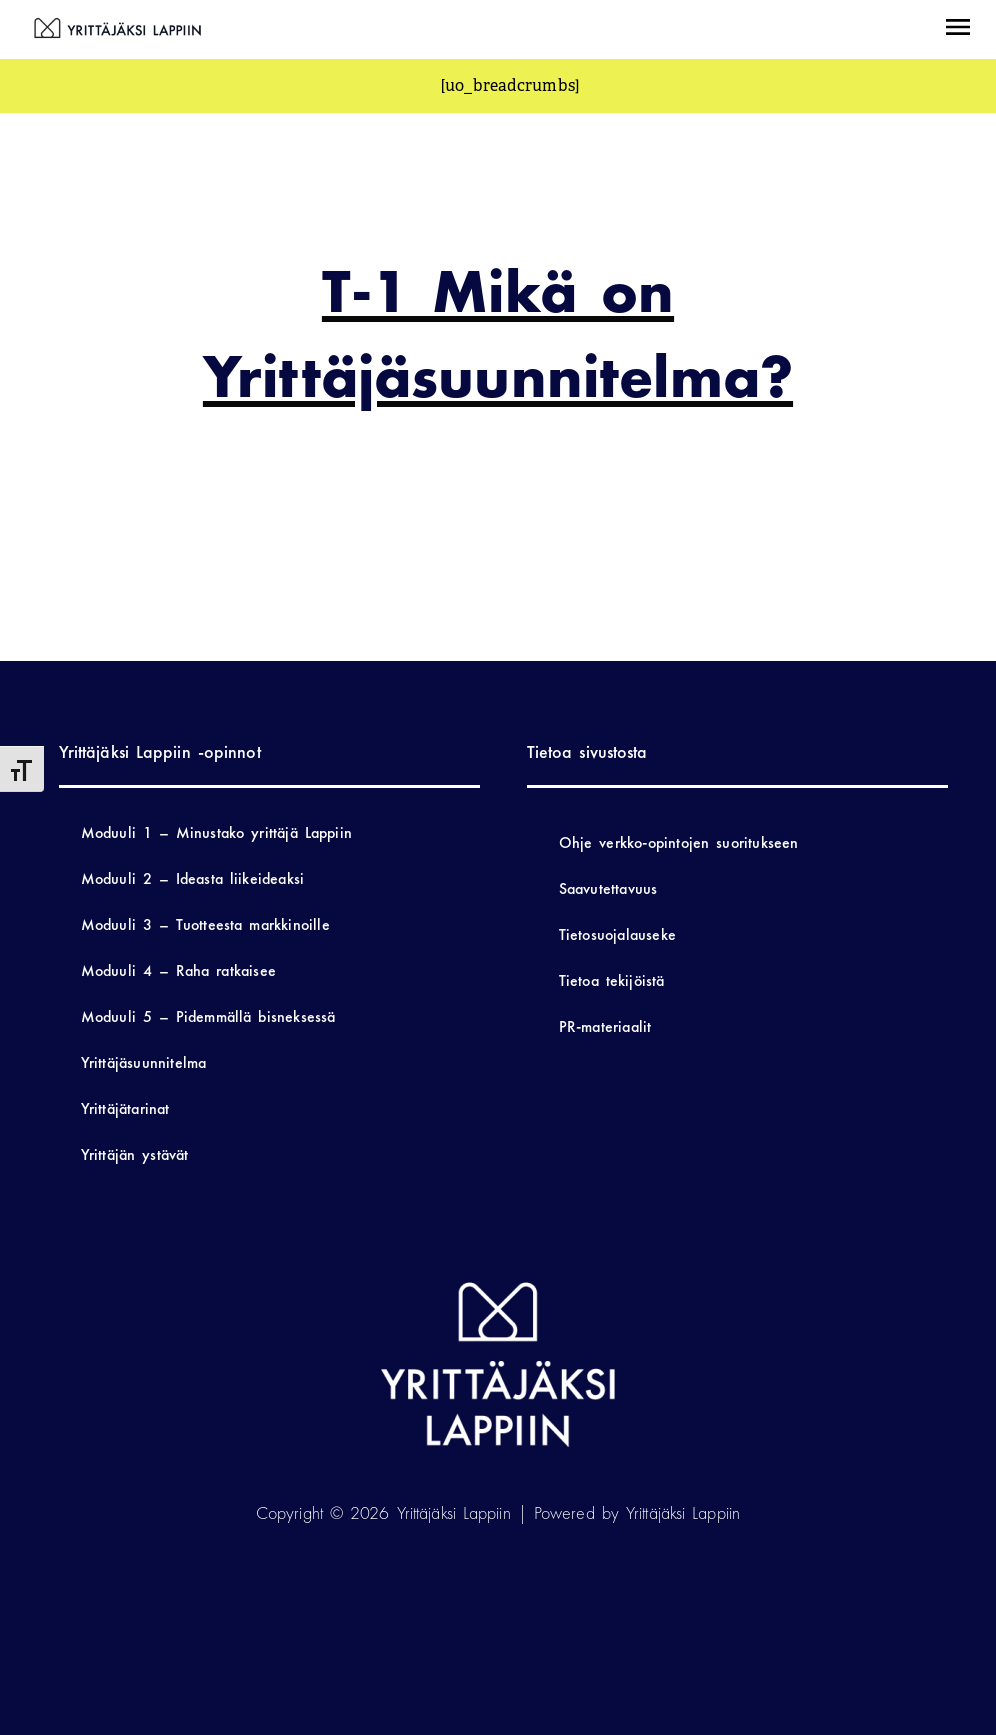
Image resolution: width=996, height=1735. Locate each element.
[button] (958, 29)
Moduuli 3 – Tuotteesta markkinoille (205, 924)
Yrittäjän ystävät (135, 1154)
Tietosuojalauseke (617, 934)
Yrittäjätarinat (125, 1108)
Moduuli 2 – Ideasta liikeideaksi (193, 878)
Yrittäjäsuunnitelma (144, 1062)
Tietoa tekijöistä (612, 980)
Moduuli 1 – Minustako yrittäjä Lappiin (216, 832)
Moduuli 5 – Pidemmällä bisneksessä (208, 1016)
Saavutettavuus (608, 888)
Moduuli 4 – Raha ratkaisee (178, 970)
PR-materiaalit (605, 1026)
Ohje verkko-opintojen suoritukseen (679, 842)
